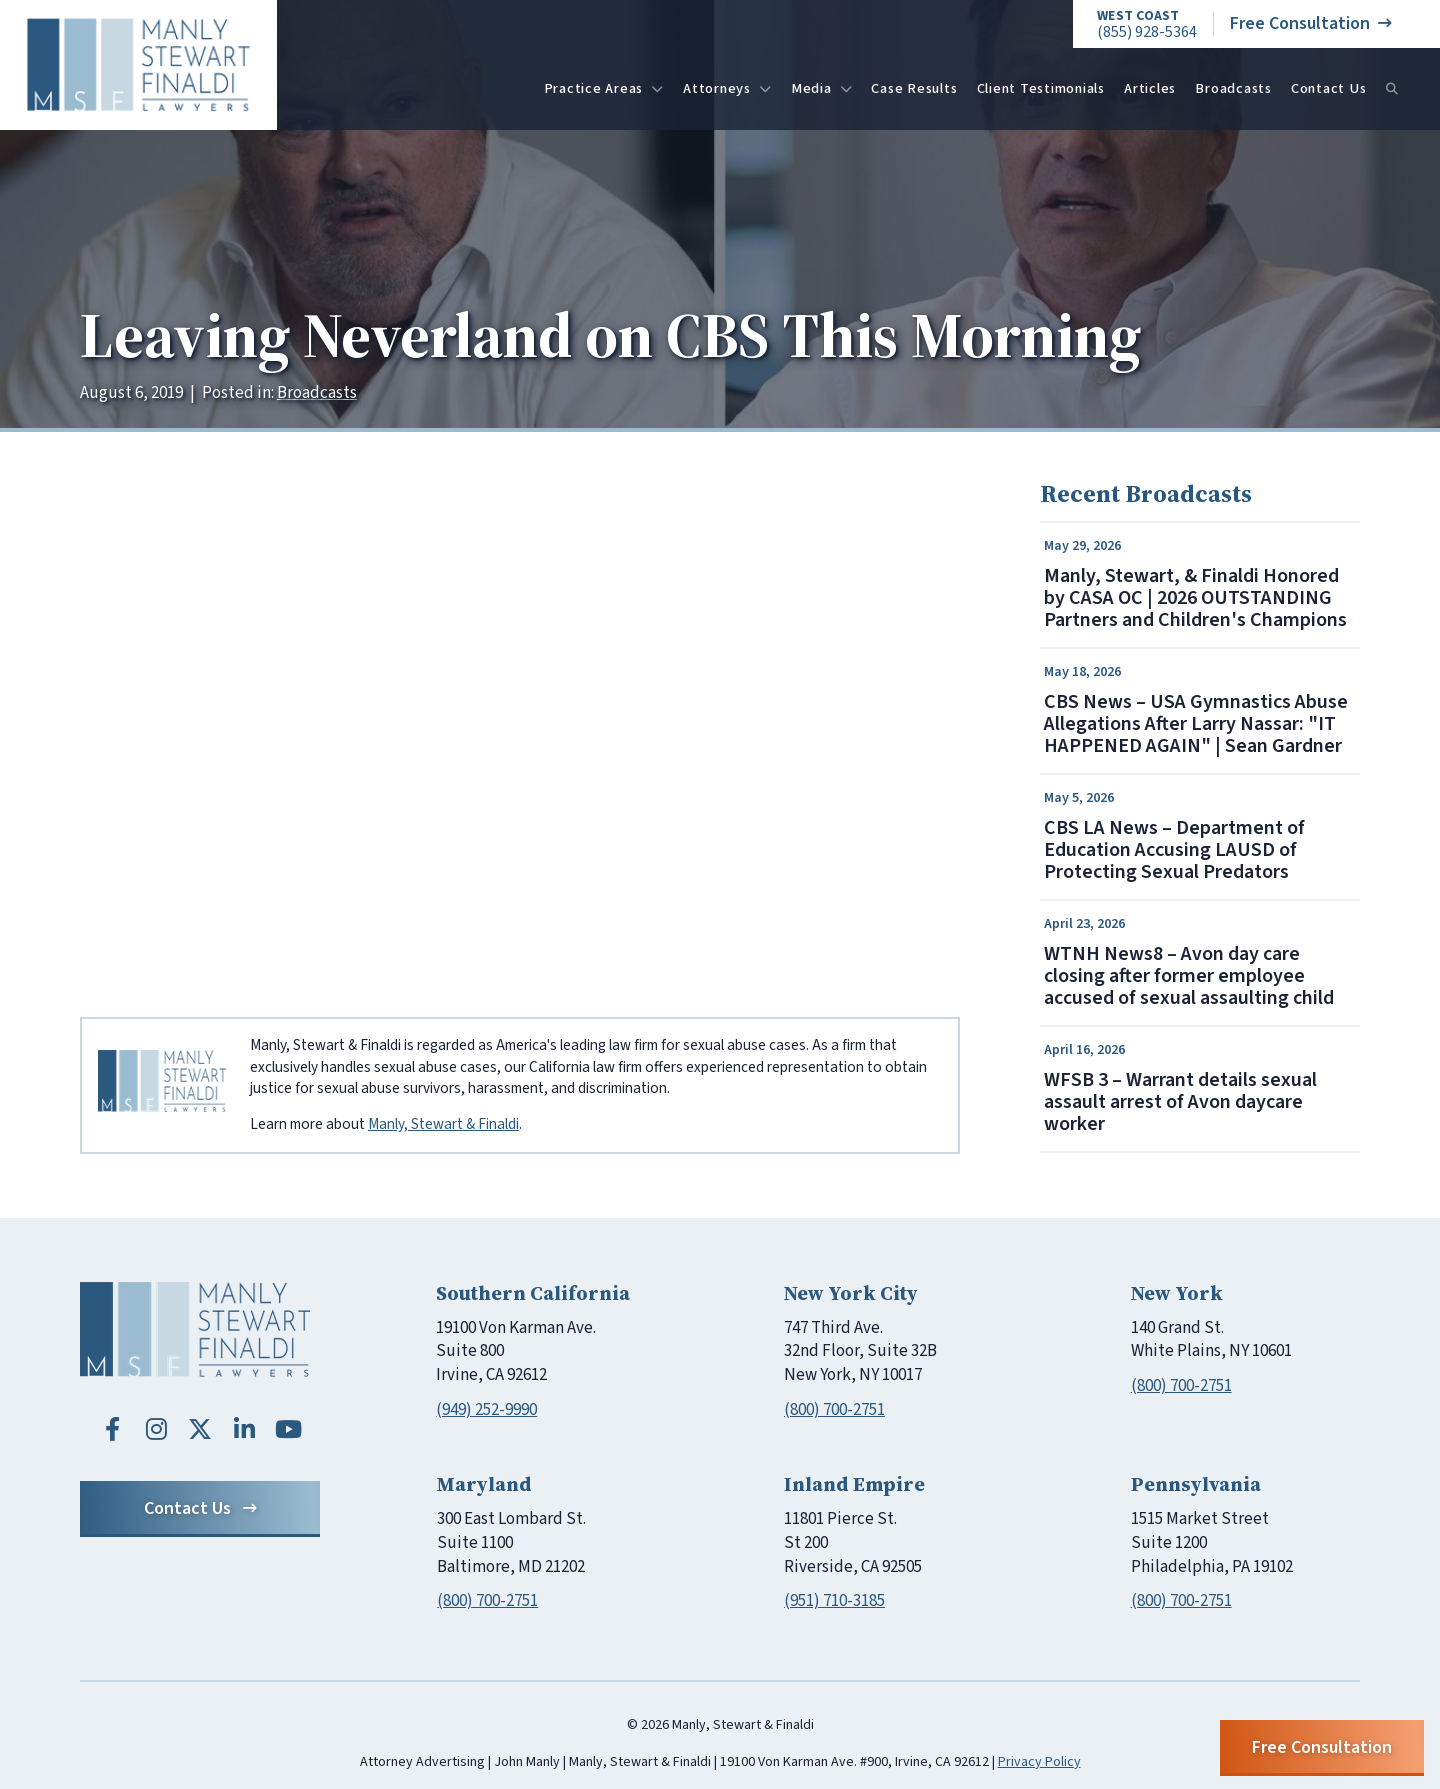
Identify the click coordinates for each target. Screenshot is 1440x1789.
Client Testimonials (1041, 88)
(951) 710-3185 (834, 1601)
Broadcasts (1233, 88)
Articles (1150, 88)
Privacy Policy (1039, 1762)
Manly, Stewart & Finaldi (443, 1124)
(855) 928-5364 (1147, 24)
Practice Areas (604, 88)
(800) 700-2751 (834, 1410)
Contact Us (1329, 88)
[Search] (1392, 89)
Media (822, 88)
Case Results (914, 88)
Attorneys (727, 88)
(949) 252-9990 (486, 1410)
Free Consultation (1311, 23)
